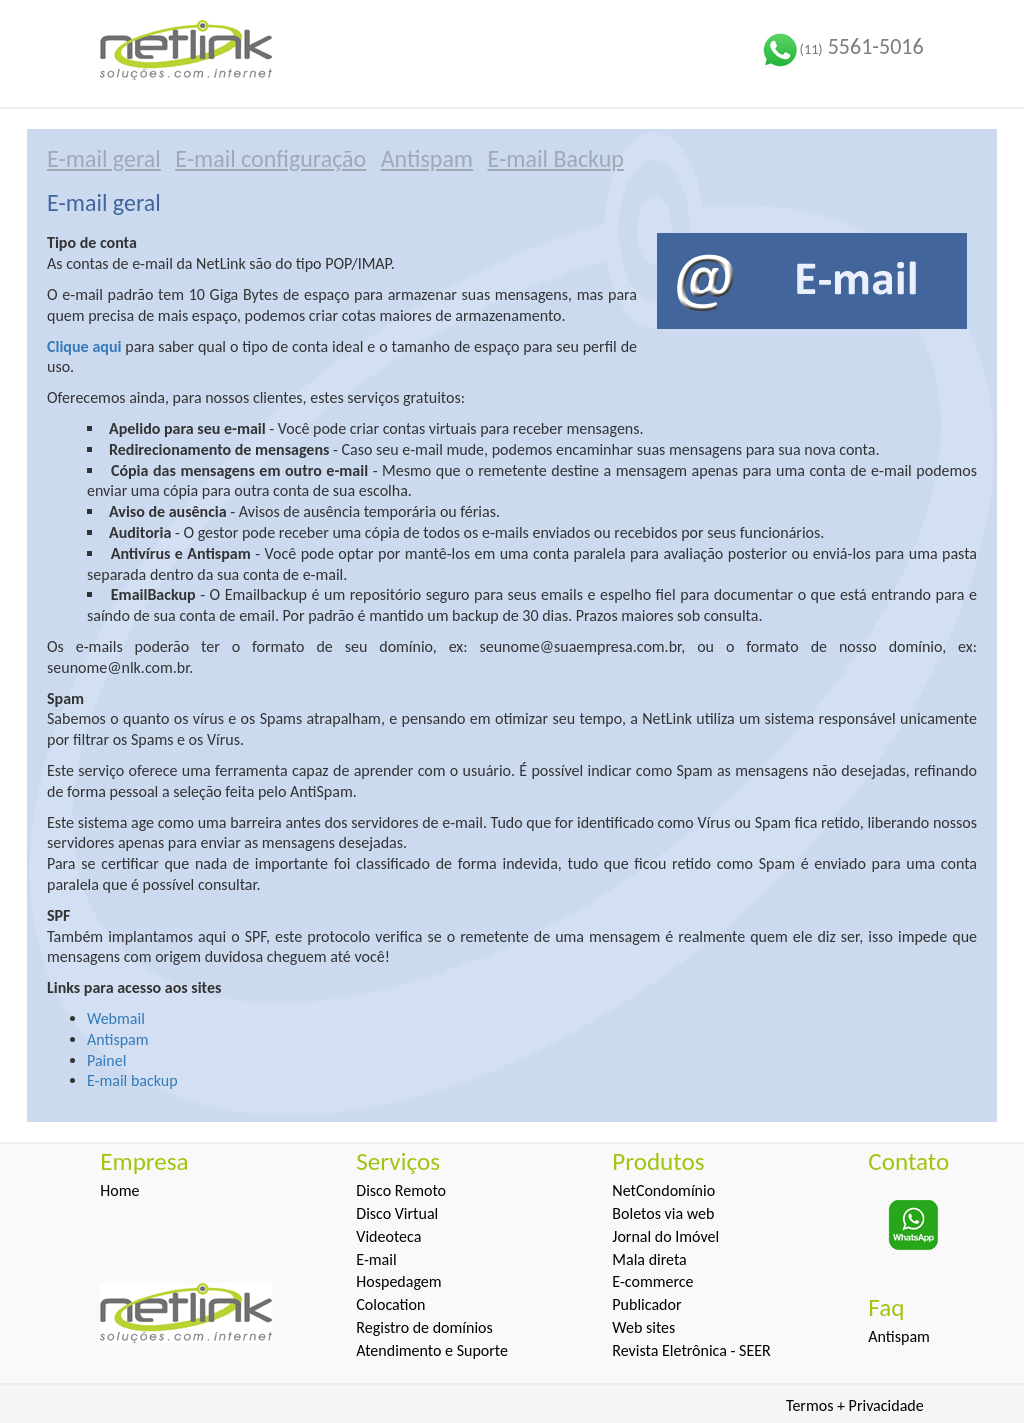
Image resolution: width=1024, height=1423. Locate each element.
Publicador (646, 1304)
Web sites (643, 1327)
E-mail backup (132, 1080)
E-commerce (652, 1281)
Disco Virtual (397, 1213)
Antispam (427, 158)
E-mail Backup (556, 158)
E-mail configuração (270, 158)
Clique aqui (84, 346)
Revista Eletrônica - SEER (691, 1350)
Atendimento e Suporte (432, 1350)
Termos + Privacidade (855, 1405)
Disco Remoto (401, 1190)
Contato (908, 1161)
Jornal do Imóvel (665, 1236)
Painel (106, 1060)
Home (119, 1190)
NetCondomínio (663, 1190)
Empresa (144, 1161)
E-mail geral (104, 158)
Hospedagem (398, 1281)
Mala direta (649, 1259)
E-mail (376, 1259)
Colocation (390, 1304)
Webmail (116, 1018)
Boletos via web (663, 1213)
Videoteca (388, 1236)
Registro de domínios (424, 1327)
